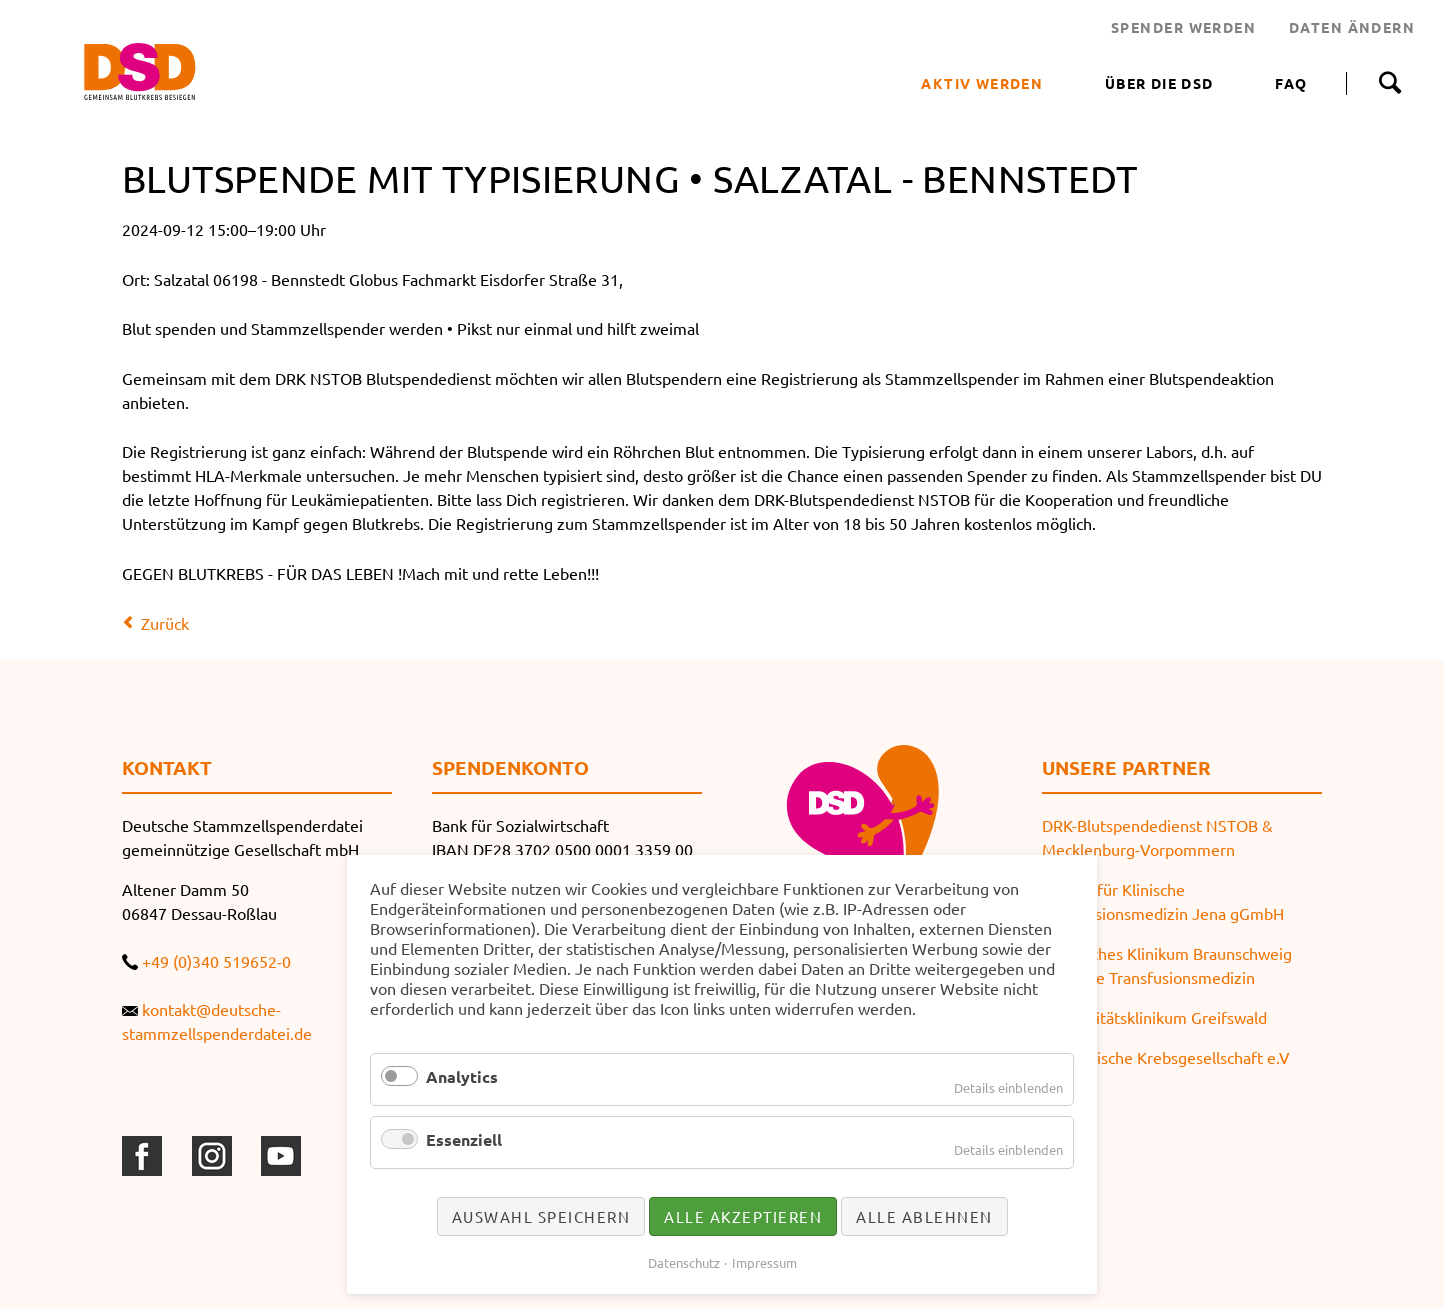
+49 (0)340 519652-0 (216, 961)
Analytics (462, 1076)
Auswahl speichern (541, 1216)
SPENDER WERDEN (1183, 27)
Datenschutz (684, 1262)
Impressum (764, 1262)
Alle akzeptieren (743, 1216)
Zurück (165, 623)
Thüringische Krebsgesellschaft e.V (1166, 1057)
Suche (1389, 83)
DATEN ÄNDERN (1352, 27)
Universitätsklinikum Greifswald (1154, 1017)
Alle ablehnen (924, 1216)
